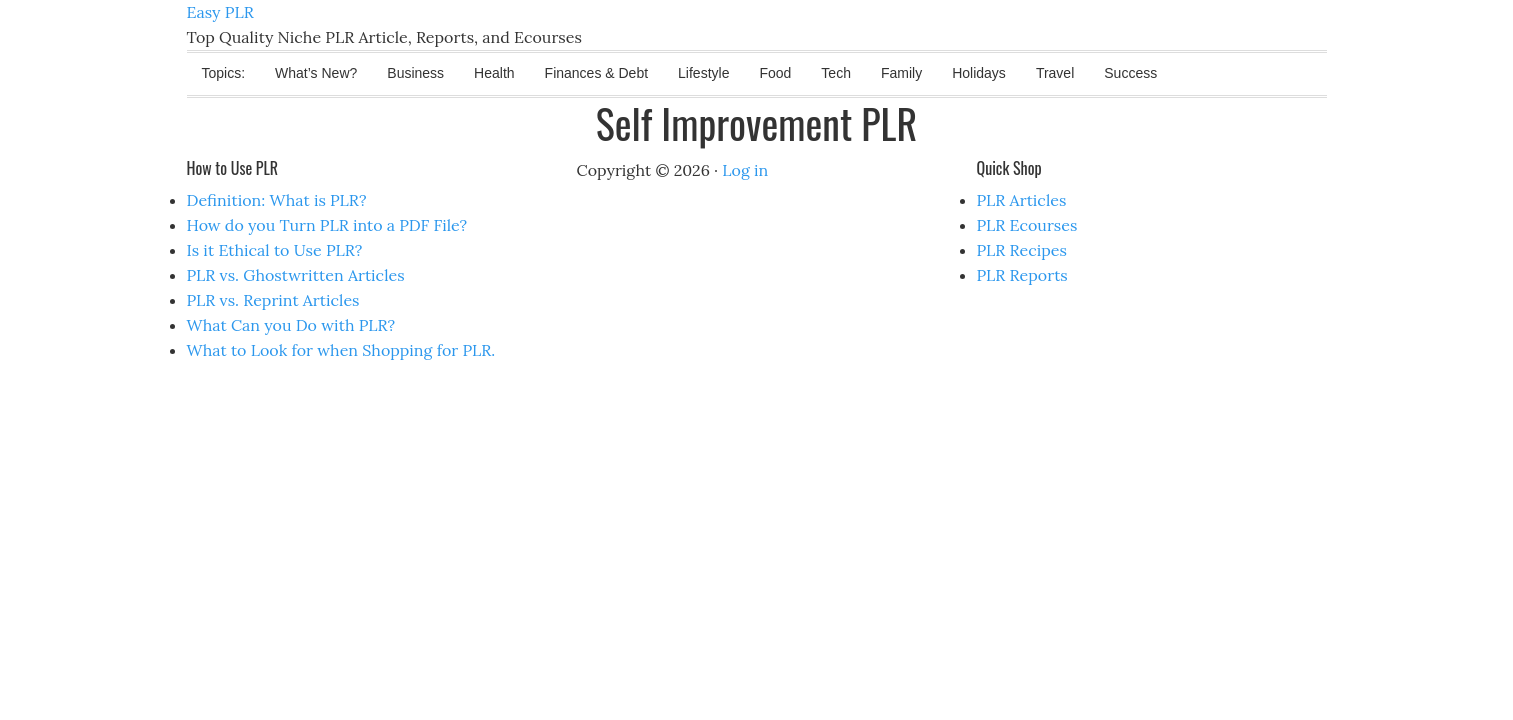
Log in (745, 170)
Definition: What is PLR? (277, 200)
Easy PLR (220, 12)
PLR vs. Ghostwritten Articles (296, 275)
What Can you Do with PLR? (291, 325)
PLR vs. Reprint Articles (273, 300)
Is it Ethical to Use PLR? (275, 250)
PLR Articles (1022, 200)
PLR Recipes (1022, 250)
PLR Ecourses (1027, 225)
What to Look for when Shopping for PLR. (341, 350)
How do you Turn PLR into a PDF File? (327, 225)
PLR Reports (1022, 275)
